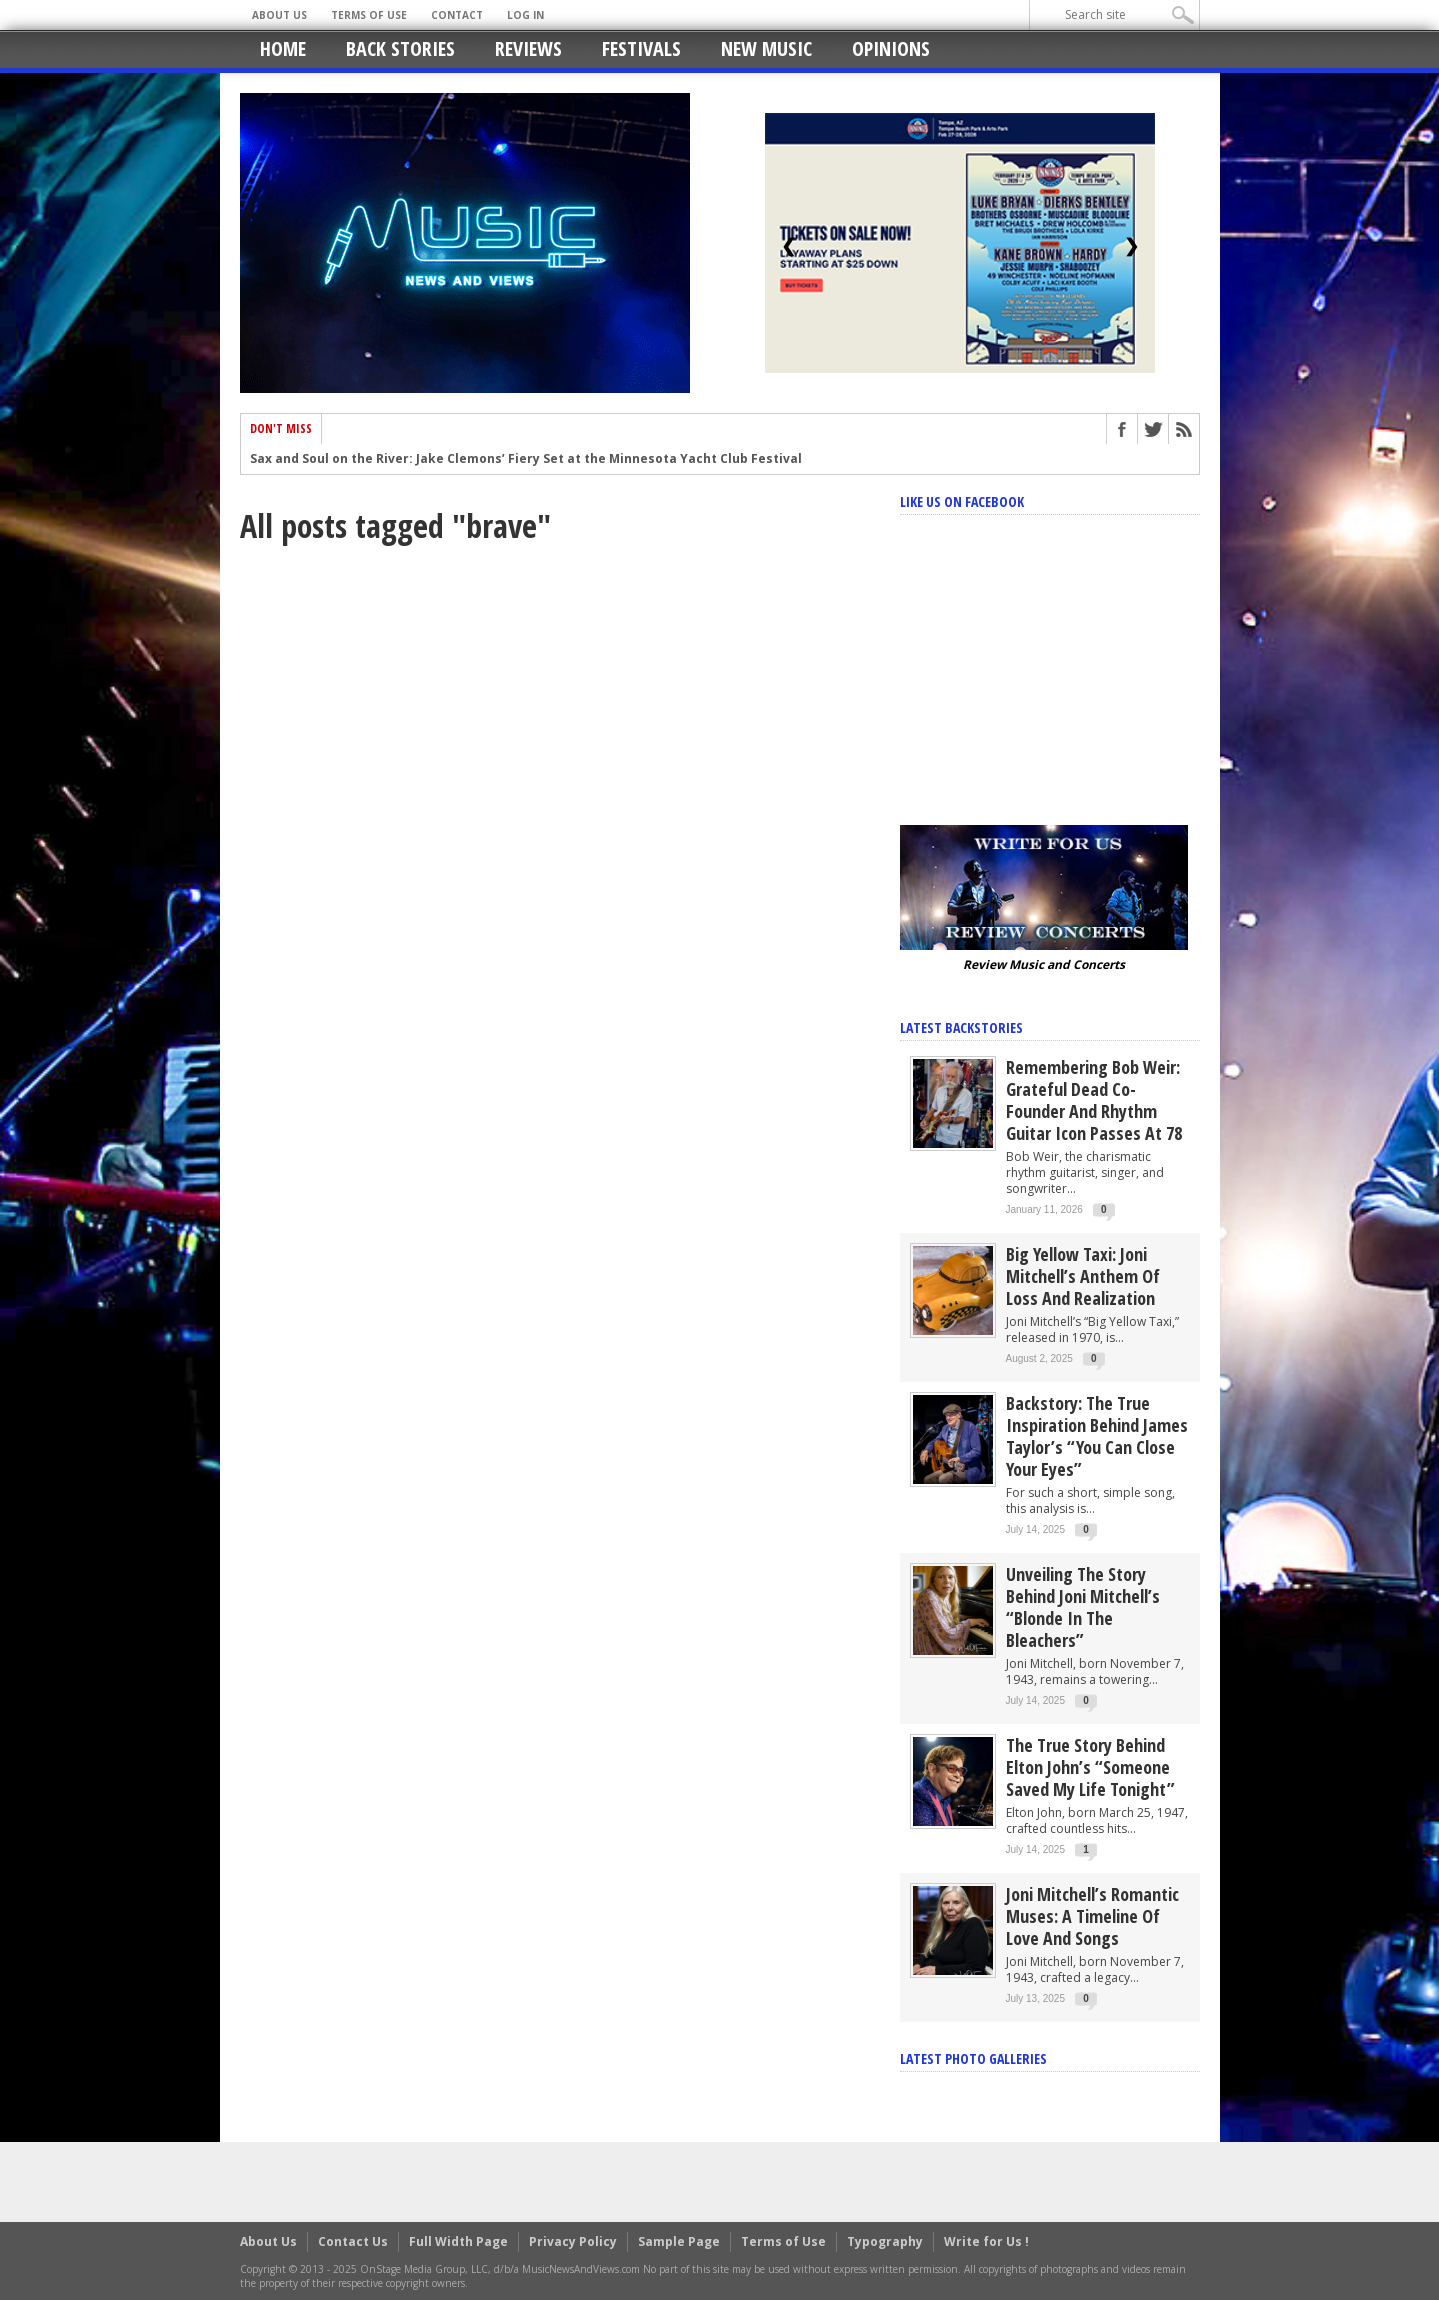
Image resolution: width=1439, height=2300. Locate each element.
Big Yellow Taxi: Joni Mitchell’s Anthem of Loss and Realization (1083, 1276)
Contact (457, 15)
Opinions (891, 48)
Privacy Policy (573, 2241)
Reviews (528, 48)
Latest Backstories (961, 1027)
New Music (766, 48)
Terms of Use (369, 15)
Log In (525, 15)
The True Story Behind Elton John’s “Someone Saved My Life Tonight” (1090, 1767)
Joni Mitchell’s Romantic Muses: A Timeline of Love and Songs (1092, 1916)
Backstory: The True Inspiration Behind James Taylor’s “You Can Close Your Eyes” (1097, 1436)
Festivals (641, 48)
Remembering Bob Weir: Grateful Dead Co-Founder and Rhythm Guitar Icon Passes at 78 (1094, 1100)
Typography (885, 2241)
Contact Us (353, 2241)
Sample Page (679, 2241)
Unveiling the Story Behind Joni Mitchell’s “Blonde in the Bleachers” (1083, 1607)
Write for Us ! (986, 2241)
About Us (279, 15)
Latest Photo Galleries (973, 2058)
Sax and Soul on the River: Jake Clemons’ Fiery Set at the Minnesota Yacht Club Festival (526, 460)
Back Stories (400, 48)
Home (283, 48)
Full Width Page (458, 2241)
